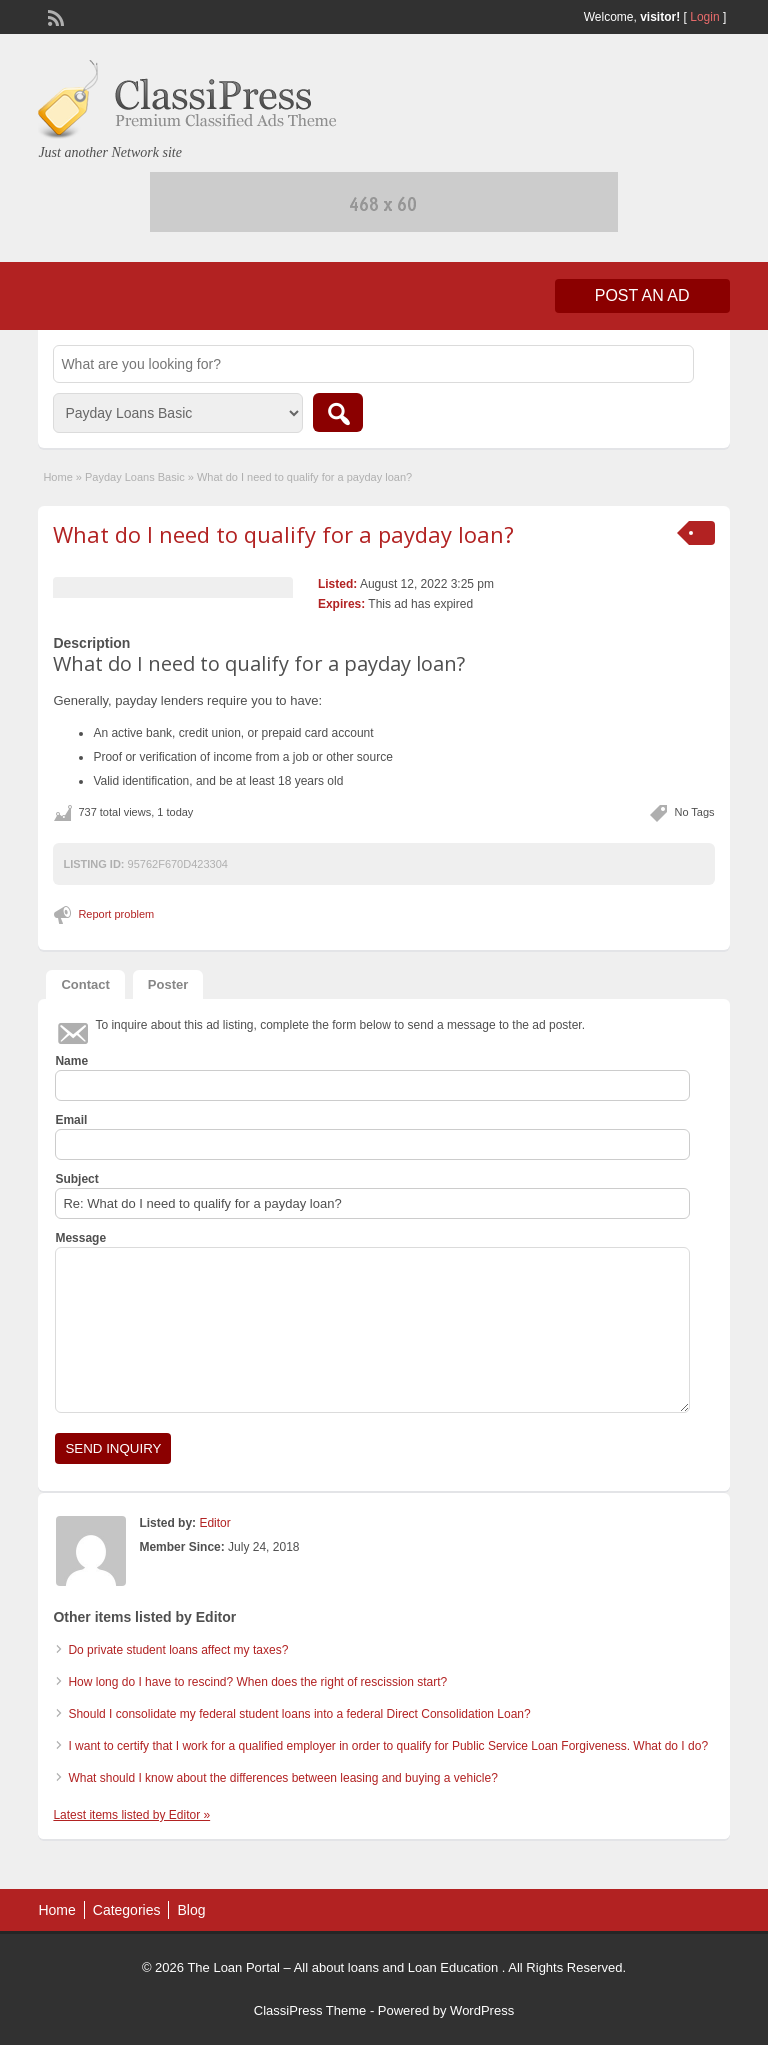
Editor (214, 1523)
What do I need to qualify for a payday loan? (283, 534)
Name (71, 1061)
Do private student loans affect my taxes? (178, 1650)
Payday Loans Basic (135, 477)
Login (704, 17)
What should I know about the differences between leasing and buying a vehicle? (282, 1778)
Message (80, 1238)
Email (71, 1120)
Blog (191, 1910)
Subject (76, 1179)
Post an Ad (642, 295)
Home (57, 477)
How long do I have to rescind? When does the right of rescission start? (257, 1682)
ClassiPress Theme (310, 2010)
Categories (127, 1910)
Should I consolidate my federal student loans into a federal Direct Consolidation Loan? (299, 1714)
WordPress (482, 2010)
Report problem (116, 914)
